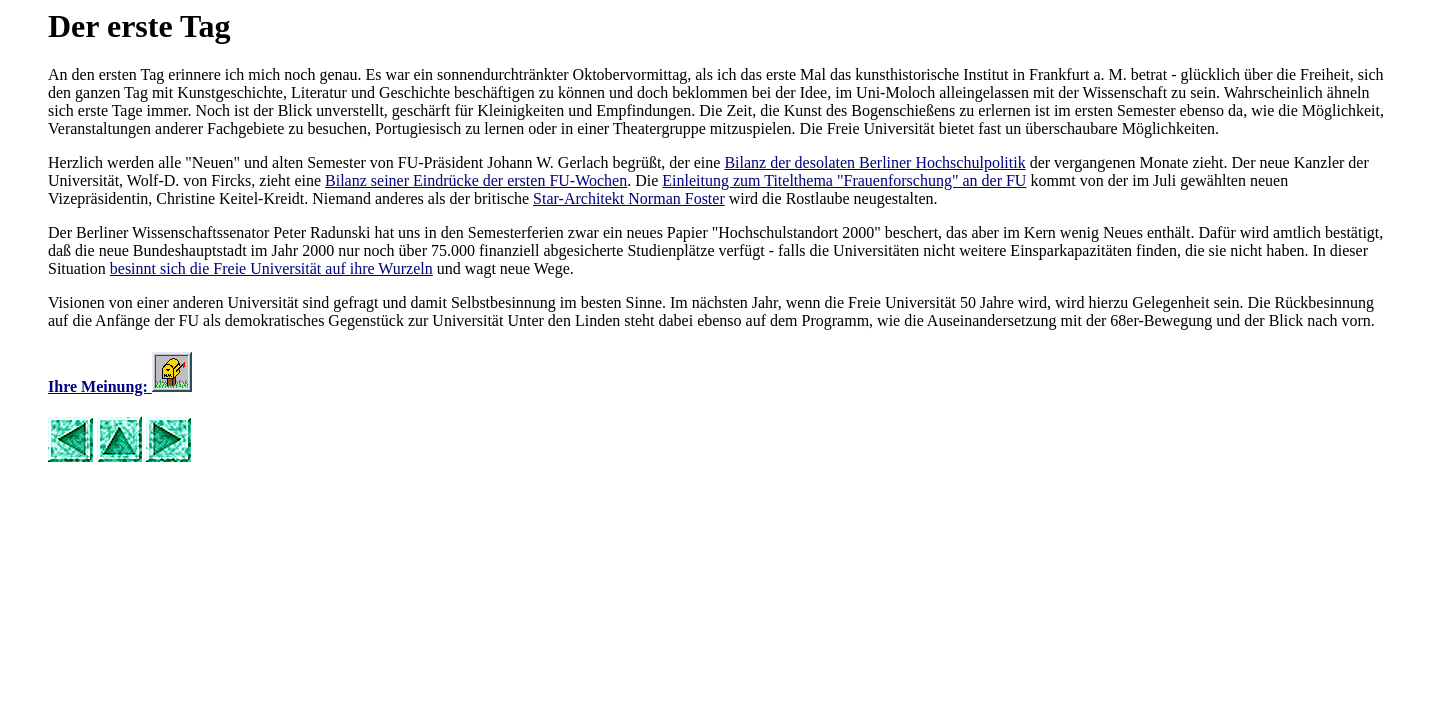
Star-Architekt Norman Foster (629, 198)
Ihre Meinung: (100, 386)
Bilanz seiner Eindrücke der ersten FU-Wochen (476, 180)
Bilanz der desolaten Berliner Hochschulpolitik (874, 162)
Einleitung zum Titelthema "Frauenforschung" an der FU (844, 180)
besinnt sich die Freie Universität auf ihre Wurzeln (271, 268)
